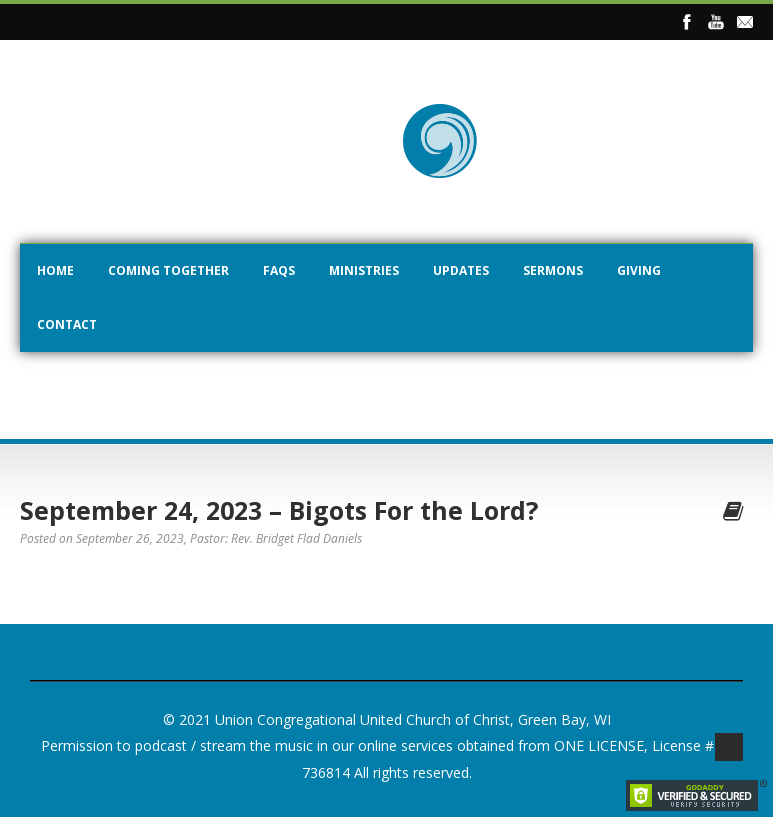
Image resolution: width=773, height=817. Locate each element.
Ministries (364, 270)
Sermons (553, 270)
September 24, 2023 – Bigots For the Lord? (279, 510)
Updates (461, 270)
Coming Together (168, 270)
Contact (67, 324)
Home (55, 270)
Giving (639, 270)
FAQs (279, 270)
